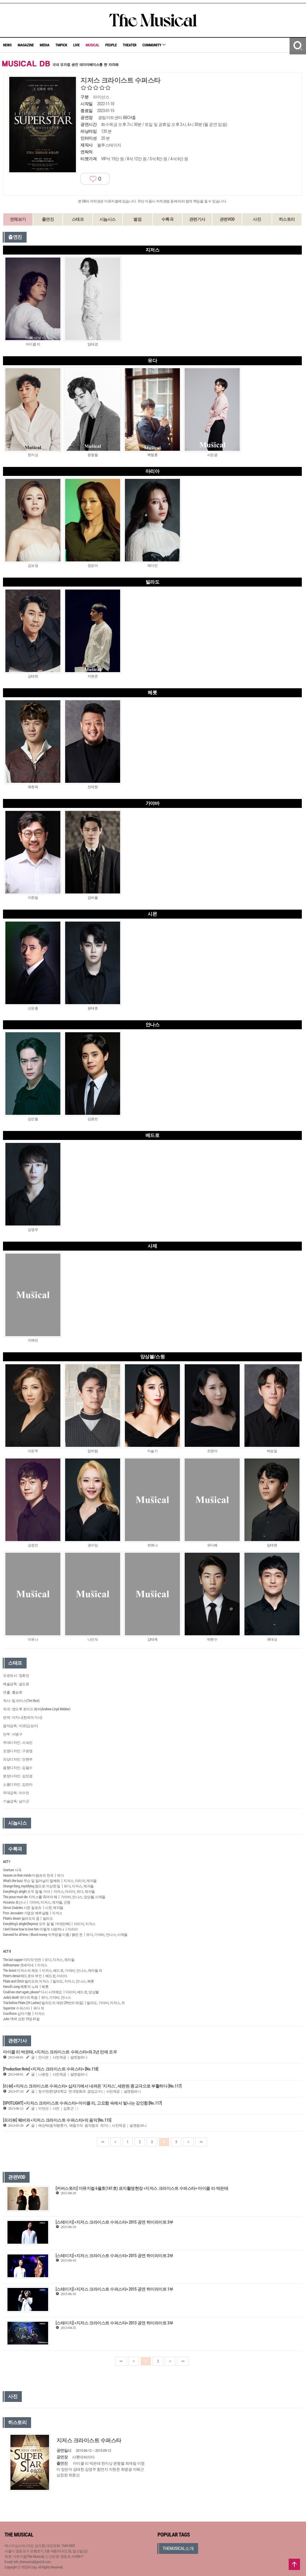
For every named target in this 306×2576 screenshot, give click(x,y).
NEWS (7, 45)
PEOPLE (111, 45)
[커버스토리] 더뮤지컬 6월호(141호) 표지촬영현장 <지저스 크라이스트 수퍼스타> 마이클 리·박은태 (142, 2188)
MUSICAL (92, 45)
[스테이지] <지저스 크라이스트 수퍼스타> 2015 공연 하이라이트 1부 (114, 2289)
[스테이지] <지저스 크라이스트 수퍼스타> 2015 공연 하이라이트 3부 (114, 2222)
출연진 (48, 219)
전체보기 (18, 219)
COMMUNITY (154, 45)
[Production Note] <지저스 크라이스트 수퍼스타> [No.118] (50, 2069)
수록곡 (167, 219)
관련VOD (227, 219)
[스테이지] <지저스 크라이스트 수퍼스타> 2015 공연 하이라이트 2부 (114, 2255)
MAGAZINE (26, 45)
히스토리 (287, 219)
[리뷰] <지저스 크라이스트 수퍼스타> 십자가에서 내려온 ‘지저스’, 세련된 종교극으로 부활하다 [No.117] (92, 2086)
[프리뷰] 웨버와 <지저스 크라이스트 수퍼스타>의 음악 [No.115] (57, 2120)
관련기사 (197, 219)
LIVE (76, 45)
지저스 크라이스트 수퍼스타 (88, 2440)
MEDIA (44, 45)
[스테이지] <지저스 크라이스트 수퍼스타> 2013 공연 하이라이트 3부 (114, 2323)
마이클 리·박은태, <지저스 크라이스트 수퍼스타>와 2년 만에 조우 (60, 2052)
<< (102, 2142)
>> (201, 2142)
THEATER (130, 45)
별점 (137, 219)
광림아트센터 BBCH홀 (117, 117)
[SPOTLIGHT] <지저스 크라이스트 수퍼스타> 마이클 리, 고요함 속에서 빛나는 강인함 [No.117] (82, 2103)
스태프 (78, 219)
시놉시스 (108, 219)
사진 (257, 219)
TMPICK (61, 45)
